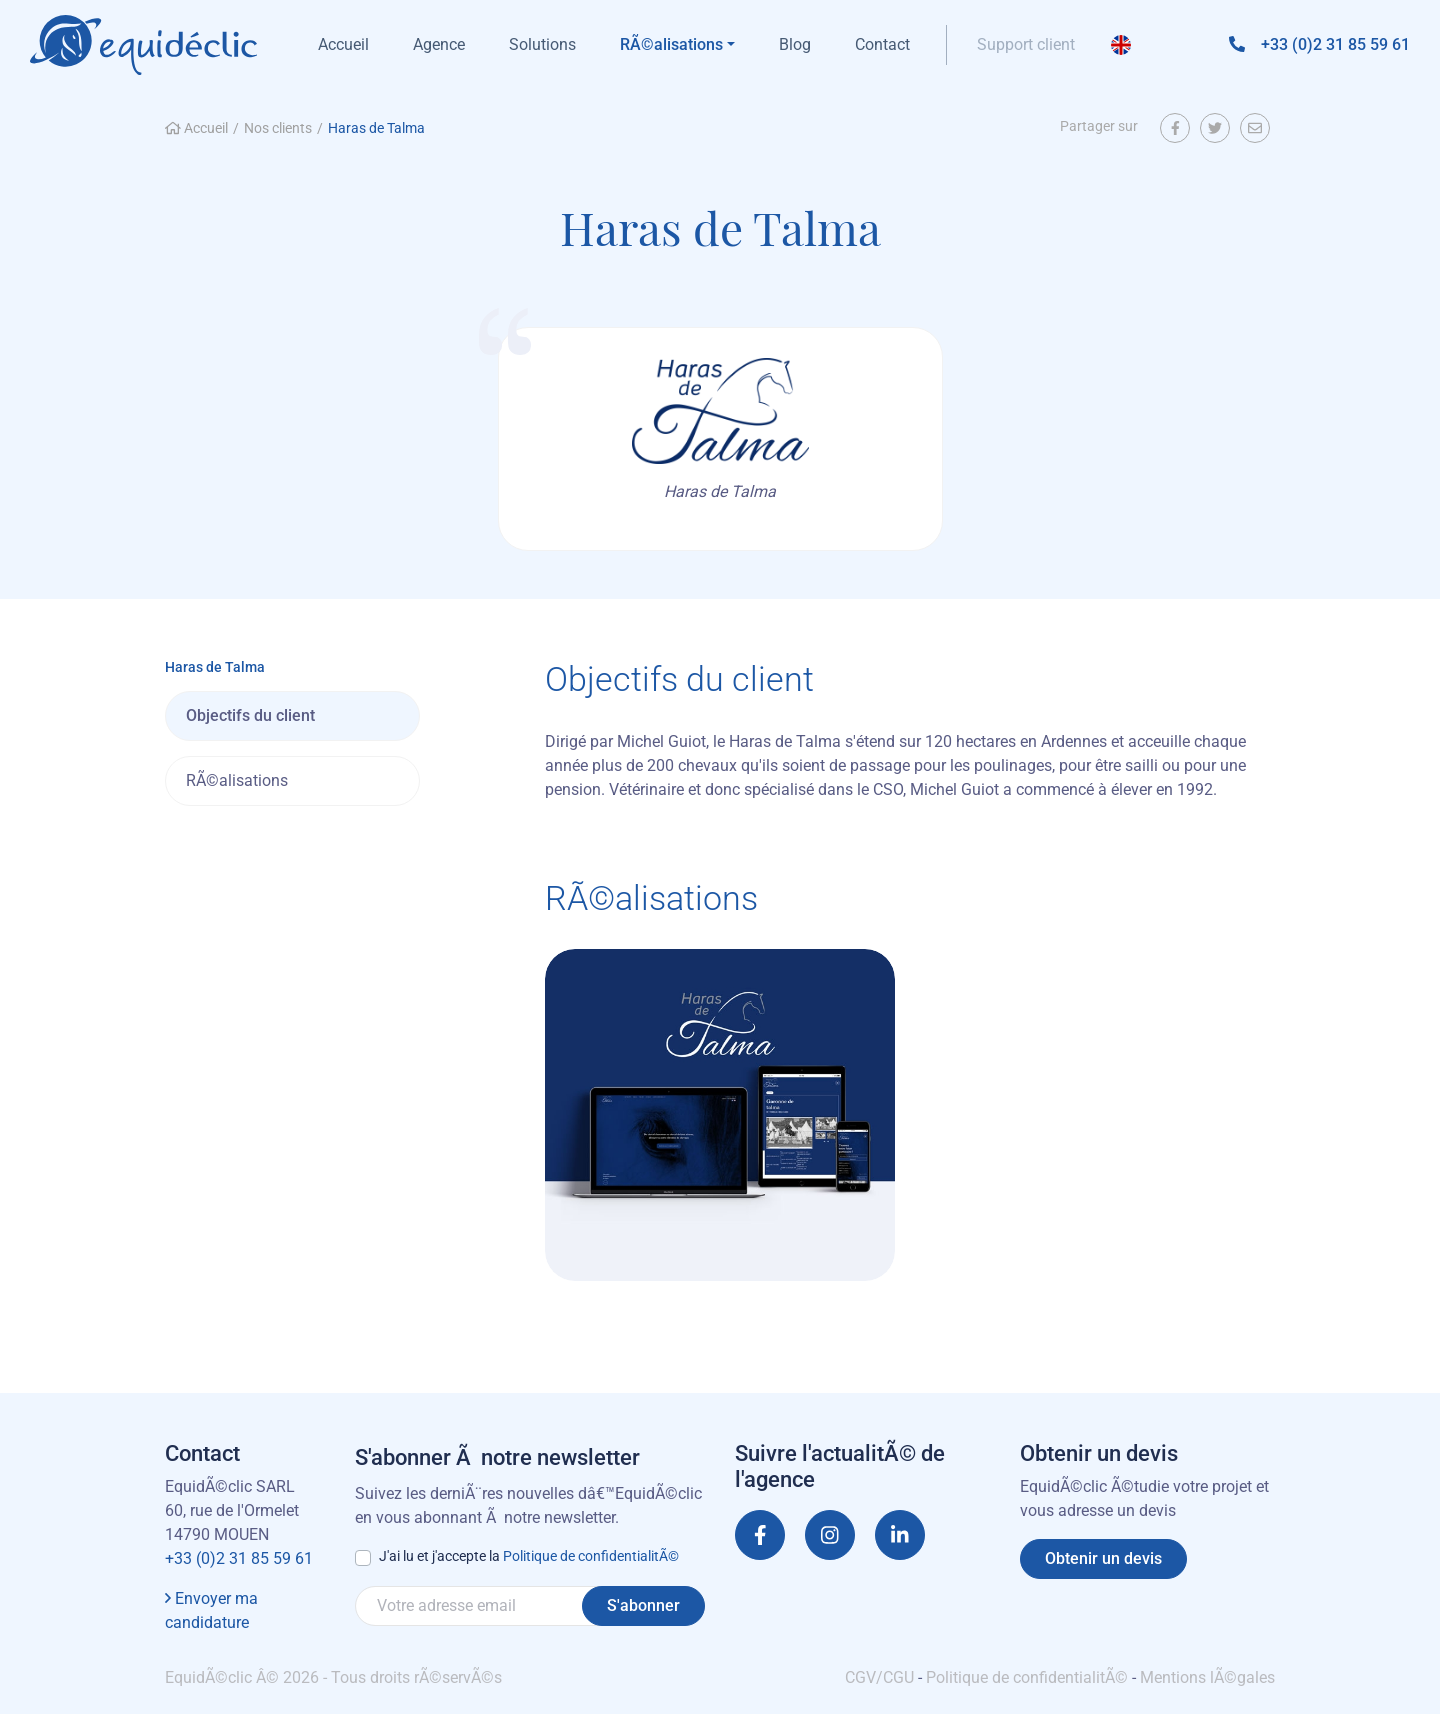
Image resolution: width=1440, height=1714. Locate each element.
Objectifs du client (250, 715)
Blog (795, 44)
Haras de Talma (376, 128)
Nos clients (278, 128)
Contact (882, 44)
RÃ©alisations (237, 780)
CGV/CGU (879, 1677)
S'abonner (643, 1605)
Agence (439, 44)
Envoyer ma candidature (211, 1610)
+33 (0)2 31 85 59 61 (239, 1558)
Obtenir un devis (1103, 1558)
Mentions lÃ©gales (1207, 1677)
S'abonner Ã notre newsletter (497, 1457)
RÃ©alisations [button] (671, 44)
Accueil (343, 44)
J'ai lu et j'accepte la (529, 1556)
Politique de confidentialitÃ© (591, 1556)
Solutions (542, 44)
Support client (1026, 44)
